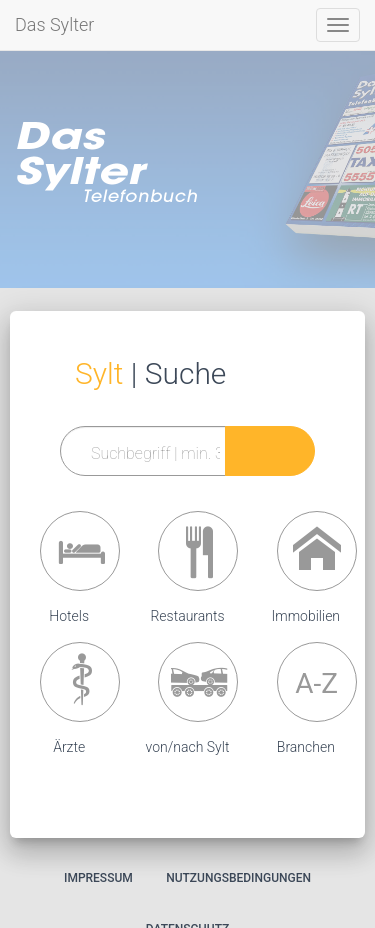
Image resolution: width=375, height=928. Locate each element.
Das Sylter (54, 24)
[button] (80, 551)
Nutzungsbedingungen (238, 878)
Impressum (98, 878)
